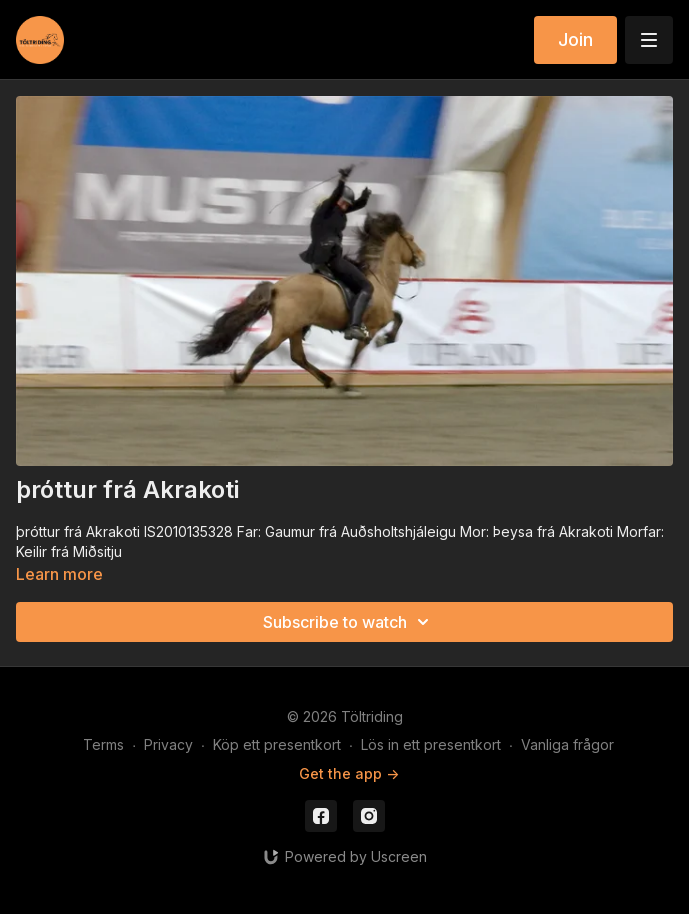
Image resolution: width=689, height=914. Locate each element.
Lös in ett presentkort (431, 744)
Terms (103, 744)
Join (575, 39)
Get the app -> (349, 773)
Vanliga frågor (567, 744)
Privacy (168, 744)
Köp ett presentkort (277, 744)
